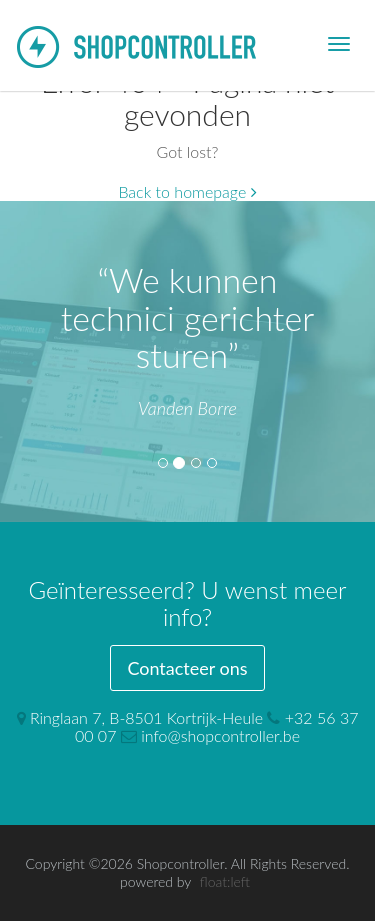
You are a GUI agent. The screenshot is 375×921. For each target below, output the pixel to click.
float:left (225, 881)
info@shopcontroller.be (220, 735)
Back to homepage (187, 191)
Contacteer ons (187, 668)
